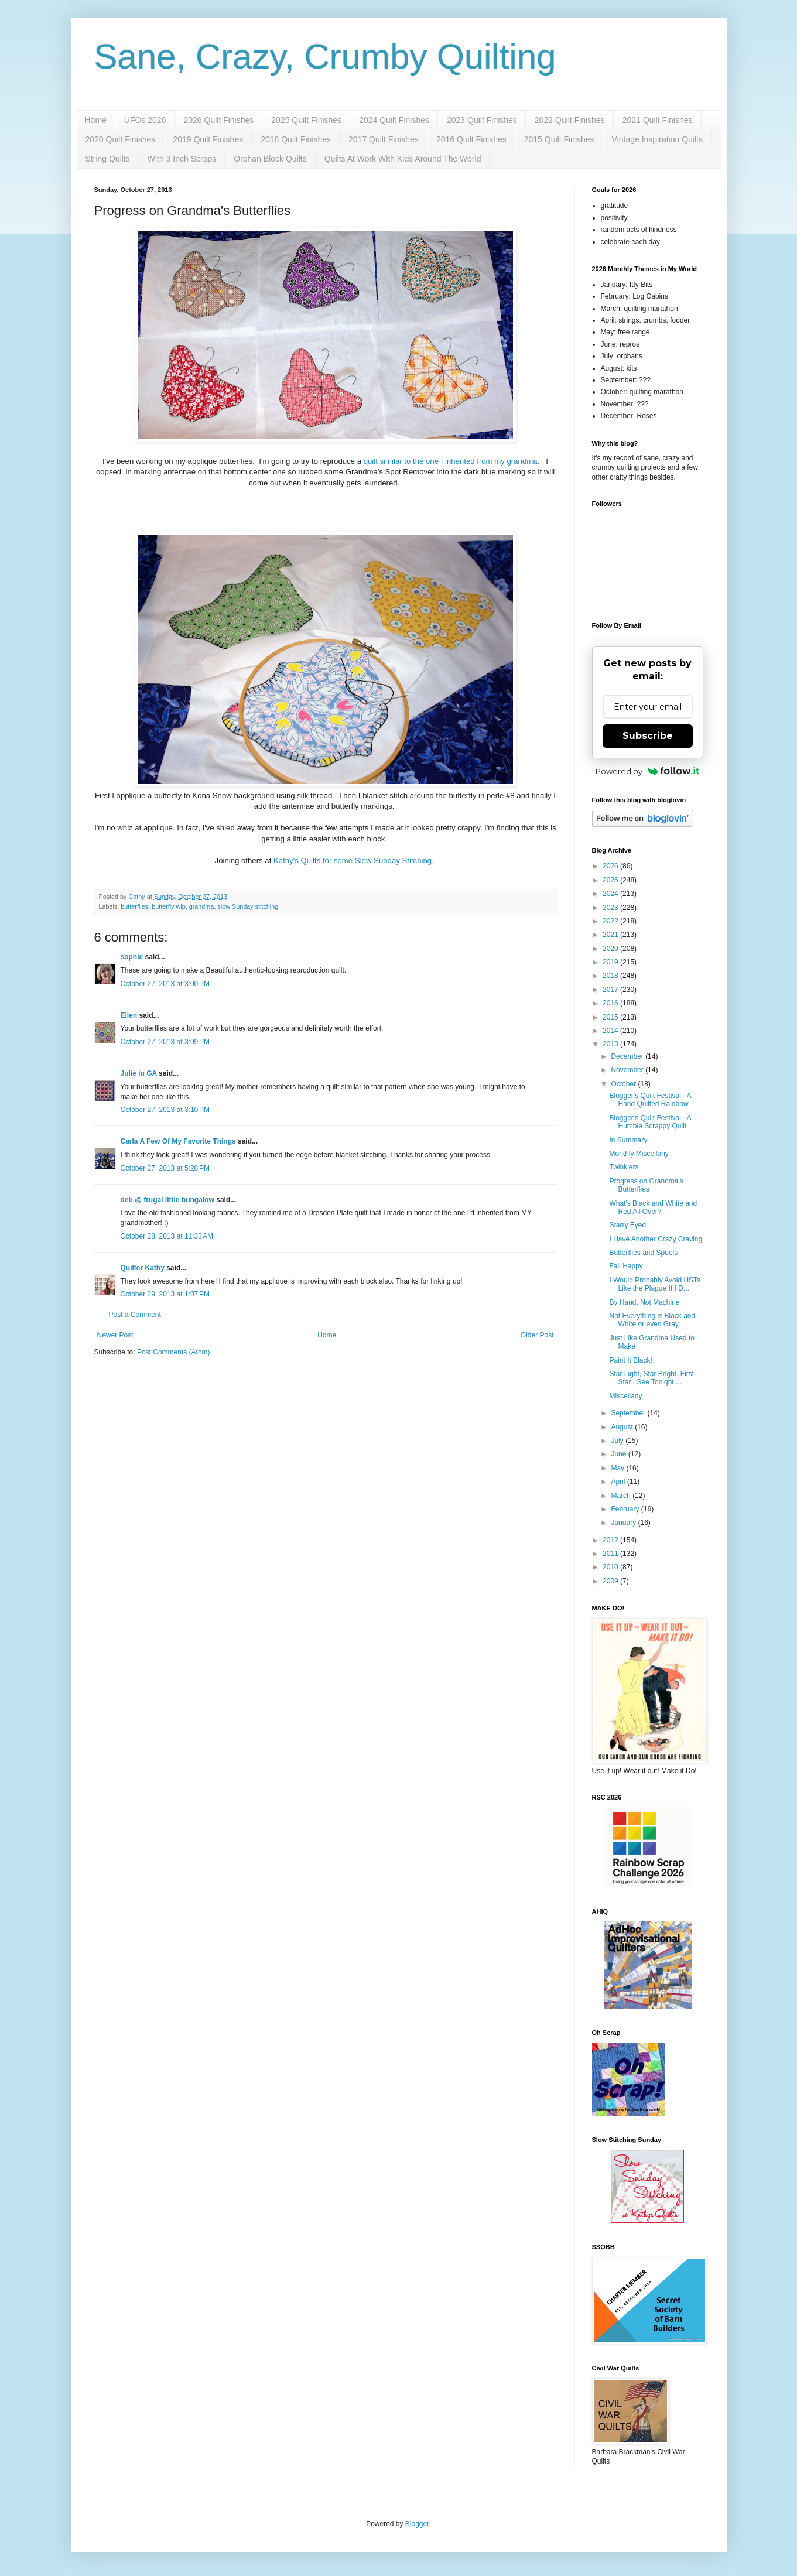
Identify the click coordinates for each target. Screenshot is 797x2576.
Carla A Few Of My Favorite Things (178, 1141)
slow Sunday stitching (247, 906)
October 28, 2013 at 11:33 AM (167, 1236)
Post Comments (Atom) (173, 1352)
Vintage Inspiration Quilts (657, 139)
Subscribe (647, 735)
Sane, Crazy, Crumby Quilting (325, 56)
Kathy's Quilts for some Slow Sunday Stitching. (354, 860)
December (628, 1056)
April (619, 1481)
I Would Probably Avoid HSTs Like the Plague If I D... (654, 1284)
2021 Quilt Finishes (657, 120)
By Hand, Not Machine (644, 1302)
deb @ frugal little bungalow (167, 1200)
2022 (611, 921)
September (629, 1413)
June (619, 1454)
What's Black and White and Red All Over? (653, 1207)
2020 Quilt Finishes (120, 139)
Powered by (647, 771)
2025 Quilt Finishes (306, 120)
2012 (611, 1540)
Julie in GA (139, 1073)
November (628, 1070)
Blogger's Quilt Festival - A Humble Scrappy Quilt (650, 1122)
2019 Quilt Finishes (208, 139)
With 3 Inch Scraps (182, 158)
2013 (611, 1044)
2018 (611, 975)
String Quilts (107, 158)
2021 (611, 934)
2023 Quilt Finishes (482, 120)
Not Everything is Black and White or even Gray (652, 1320)
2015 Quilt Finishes (559, 139)
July (618, 1440)
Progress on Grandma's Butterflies (646, 1185)
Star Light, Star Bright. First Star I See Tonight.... (651, 1378)
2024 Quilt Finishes (394, 120)
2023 (611, 908)
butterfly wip (169, 906)
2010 (611, 1567)
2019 (611, 962)
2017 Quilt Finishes (383, 139)
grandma (201, 906)
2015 (611, 1017)
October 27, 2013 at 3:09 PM (165, 1042)
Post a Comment (135, 1315)
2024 (611, 894)
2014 (611, 1031)
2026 (611, 866)
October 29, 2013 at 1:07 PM (165, 1294)
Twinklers (623, 1167)
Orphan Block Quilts (270, 158)
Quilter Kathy (143, 1268)
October (624, 1084)
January (624, 1522)
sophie (132, 957)
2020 (611, 949)
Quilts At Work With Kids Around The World (402, 158)
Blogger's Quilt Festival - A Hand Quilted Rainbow (650, 1100)
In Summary (628, 1140)
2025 (611, 880)
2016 (611, 1003)
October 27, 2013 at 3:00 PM (165, 984)
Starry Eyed (627, 1225)
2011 (611, 1553)
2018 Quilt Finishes (296, 139)
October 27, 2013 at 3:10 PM (165, 1110)
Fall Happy (625, 1266)
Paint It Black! (630, 1360)
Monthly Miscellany (638, 1154)
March (621, 1495)
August (623, 1427)
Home (96, 120)
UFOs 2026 (145, 120)
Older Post (537, 1335)
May (618, 1468)
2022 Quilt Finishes (570, 120)
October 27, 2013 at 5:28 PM (165, 1168)
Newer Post (115, 1335)
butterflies (134, 906)
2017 (611, 990)
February (626, 1509)
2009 (611, 1581)
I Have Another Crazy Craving (655, 1239)
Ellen (129, 1015)
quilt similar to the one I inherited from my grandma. (453, 461)
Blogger (417, 2524)
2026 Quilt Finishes (218, 120)
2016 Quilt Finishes (471, 139)
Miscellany (625, 1396)
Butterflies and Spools (643, 1252)
